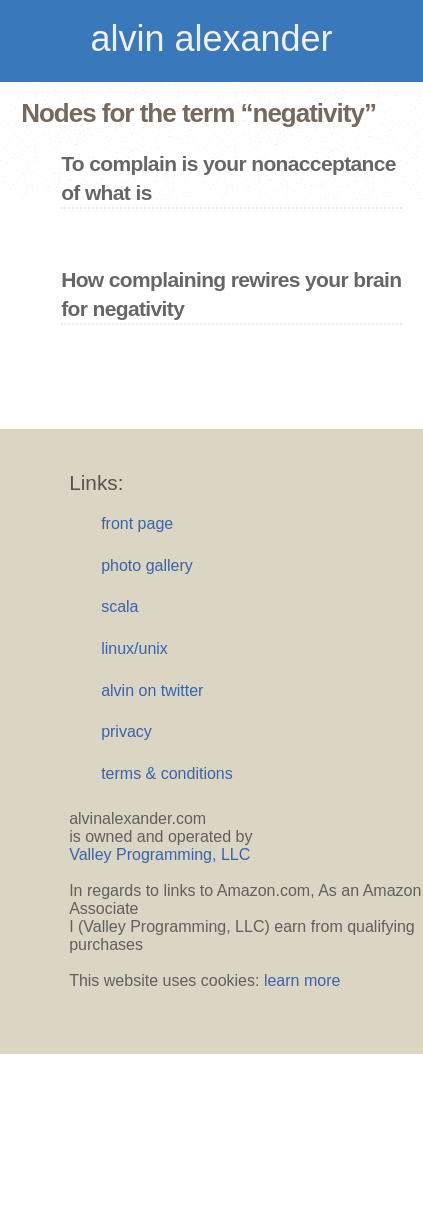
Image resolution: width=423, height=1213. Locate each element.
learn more (302, 980)
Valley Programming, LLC (159, 854)
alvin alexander (211, 38)
